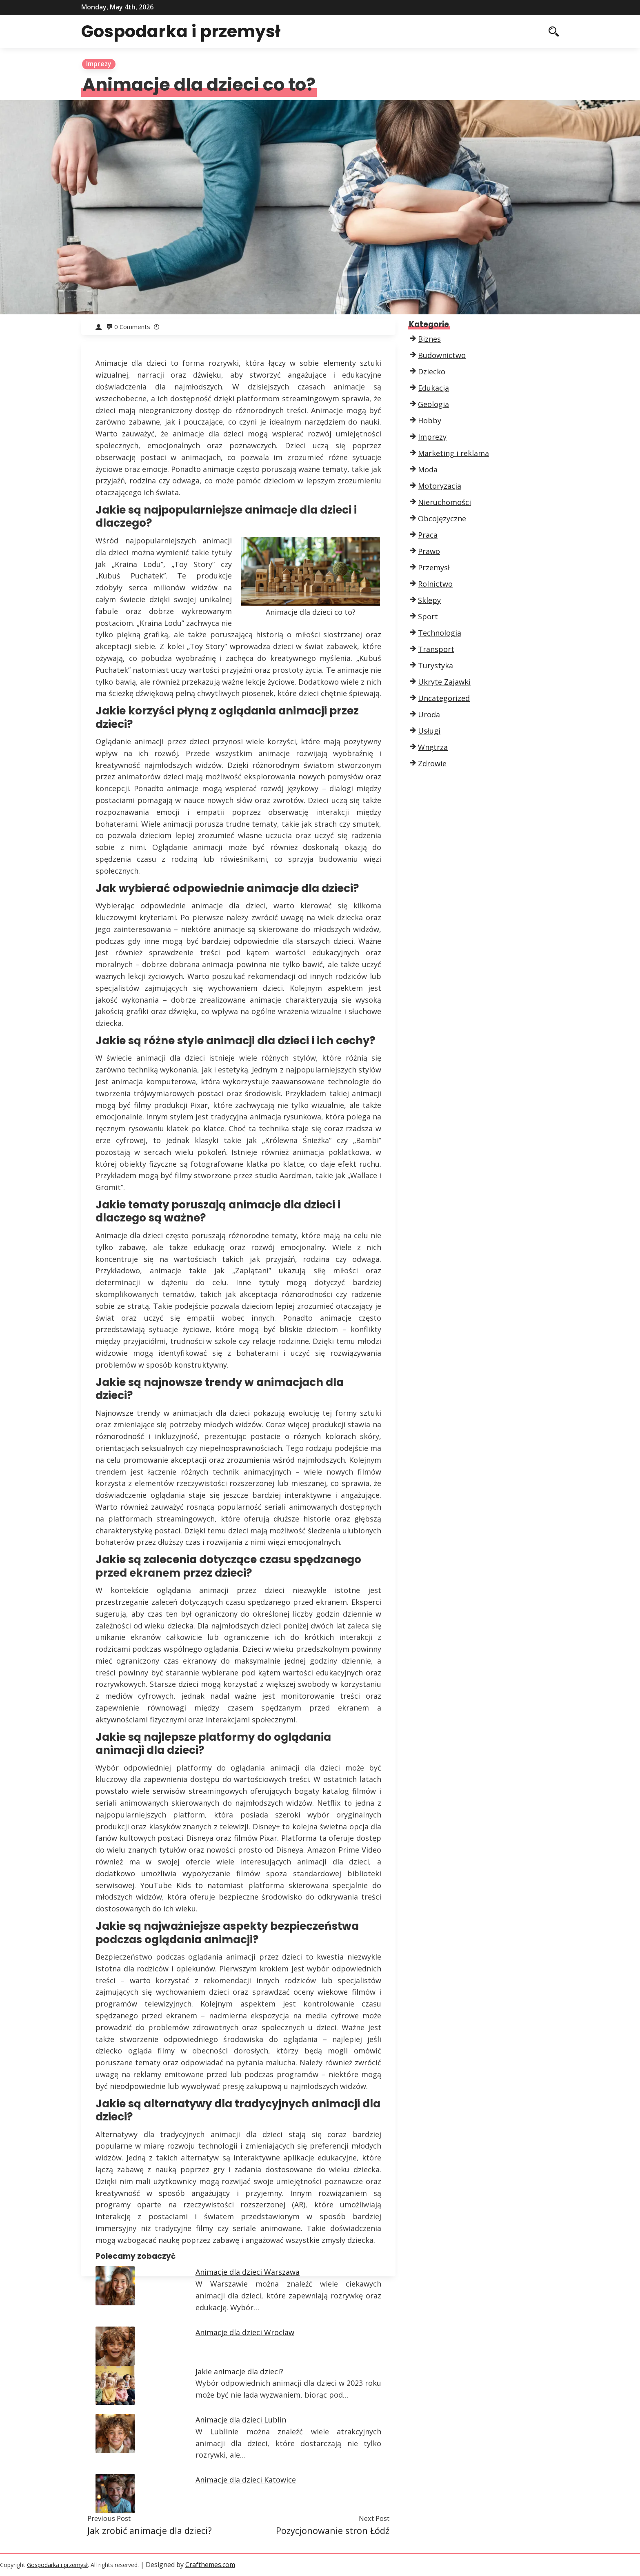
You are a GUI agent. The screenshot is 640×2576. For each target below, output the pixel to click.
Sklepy (429, 600)
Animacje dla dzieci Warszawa (248, 2272)
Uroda (429, 714)
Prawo (429, 551)
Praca (428, 535)
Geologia (433, 404)
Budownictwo (442, 355)
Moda (428, 469)
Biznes (429, 339)
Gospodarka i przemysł (185, 31)
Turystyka (435, 665)
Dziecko (431, 371)
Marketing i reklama (453, 453)
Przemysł (434, 567)
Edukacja (433, 388)
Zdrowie (432, 763)
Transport (436, 649)
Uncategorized (444, 698)
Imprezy (98, 63)
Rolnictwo (435, 584)
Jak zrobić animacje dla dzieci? (149, 2530)
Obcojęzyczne (442, 518)
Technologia (439, 633)
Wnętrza (433, 747)
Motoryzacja (439, 486)
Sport (428, 616)
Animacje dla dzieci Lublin (241, 2420)
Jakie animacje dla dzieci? (239, 2371)
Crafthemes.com (210, 2564)
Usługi (429, 731)
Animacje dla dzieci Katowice (246, 2480)
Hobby (429, 420)
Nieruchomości (444, 502)
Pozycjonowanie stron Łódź (332, 2530)
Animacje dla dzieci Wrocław (245, 2332)
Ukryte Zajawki (444, 682)
